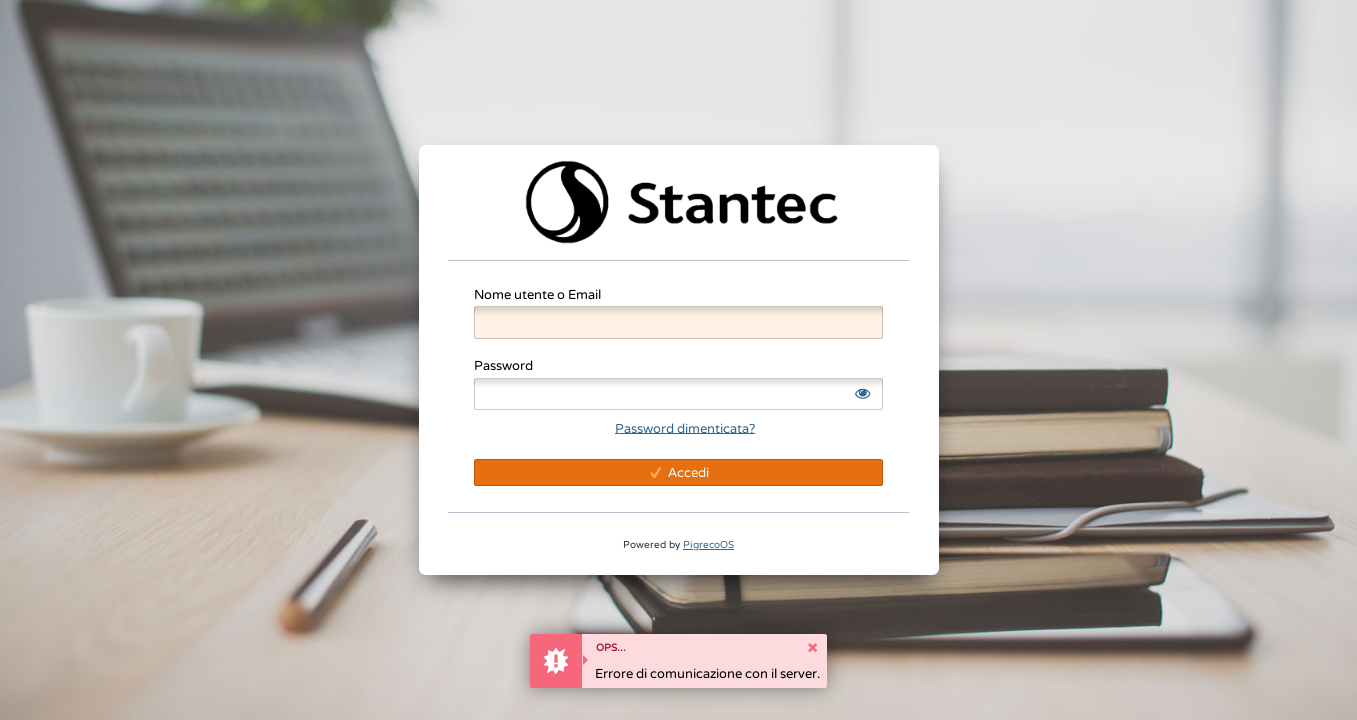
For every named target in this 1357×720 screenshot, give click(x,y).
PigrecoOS (708, 544)
